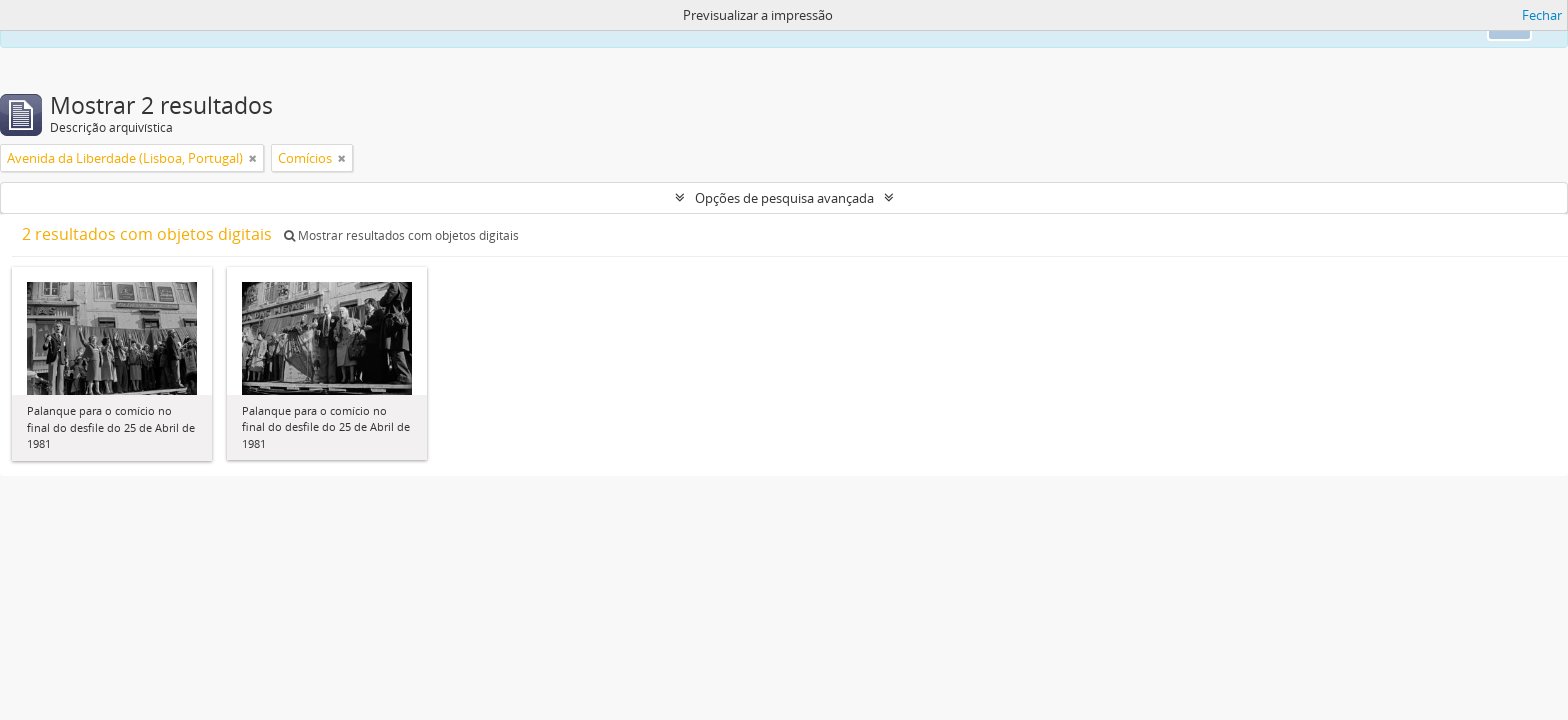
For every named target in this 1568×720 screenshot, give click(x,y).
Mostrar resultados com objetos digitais (401, 235)
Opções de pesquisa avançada (784, 198)
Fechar (1542, 15)
